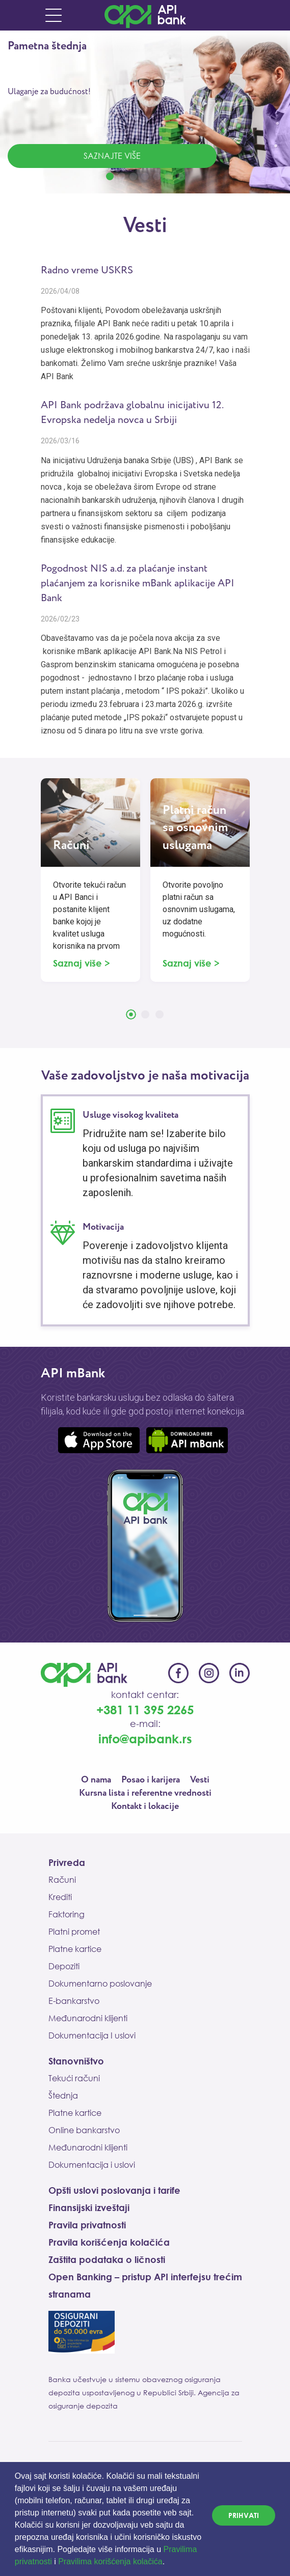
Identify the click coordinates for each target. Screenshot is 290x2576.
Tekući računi (74, 2078)
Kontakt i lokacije (145, 1806)
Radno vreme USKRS (87, 271)
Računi (62, 1880)
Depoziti (64, 1966)
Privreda (66, 1862)
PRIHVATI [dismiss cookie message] (243, 2515)
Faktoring (66, 1914)
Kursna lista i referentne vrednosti (145, 1793)
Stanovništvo (76, 2061)
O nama (96, 1780)
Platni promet (74, 1932)
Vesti (199, 1780)
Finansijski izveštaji (88, 2207)
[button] (168, 2562)
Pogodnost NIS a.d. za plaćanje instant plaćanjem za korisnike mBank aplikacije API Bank (137, 584)
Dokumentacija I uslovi (92, 2035)
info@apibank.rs (145, 1738)
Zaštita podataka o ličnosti (106, 2259)
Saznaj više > (81, 963)
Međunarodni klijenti (87, 2018)
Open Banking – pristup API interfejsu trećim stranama (145, 2285)
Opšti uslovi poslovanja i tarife (114, 2190)
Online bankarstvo (84, 2130)
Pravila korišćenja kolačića (109, 2242)
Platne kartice (74, 1949)
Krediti (60, 1897)
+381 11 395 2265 (145, 1709)
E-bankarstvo (73, 2001)
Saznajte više (112, 156)
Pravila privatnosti (87, 2224)
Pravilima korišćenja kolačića (110, 2561)
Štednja (63, 2095)
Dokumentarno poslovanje (100, 1983)
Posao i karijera (150, 1780)
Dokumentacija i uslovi (91, 2165)
